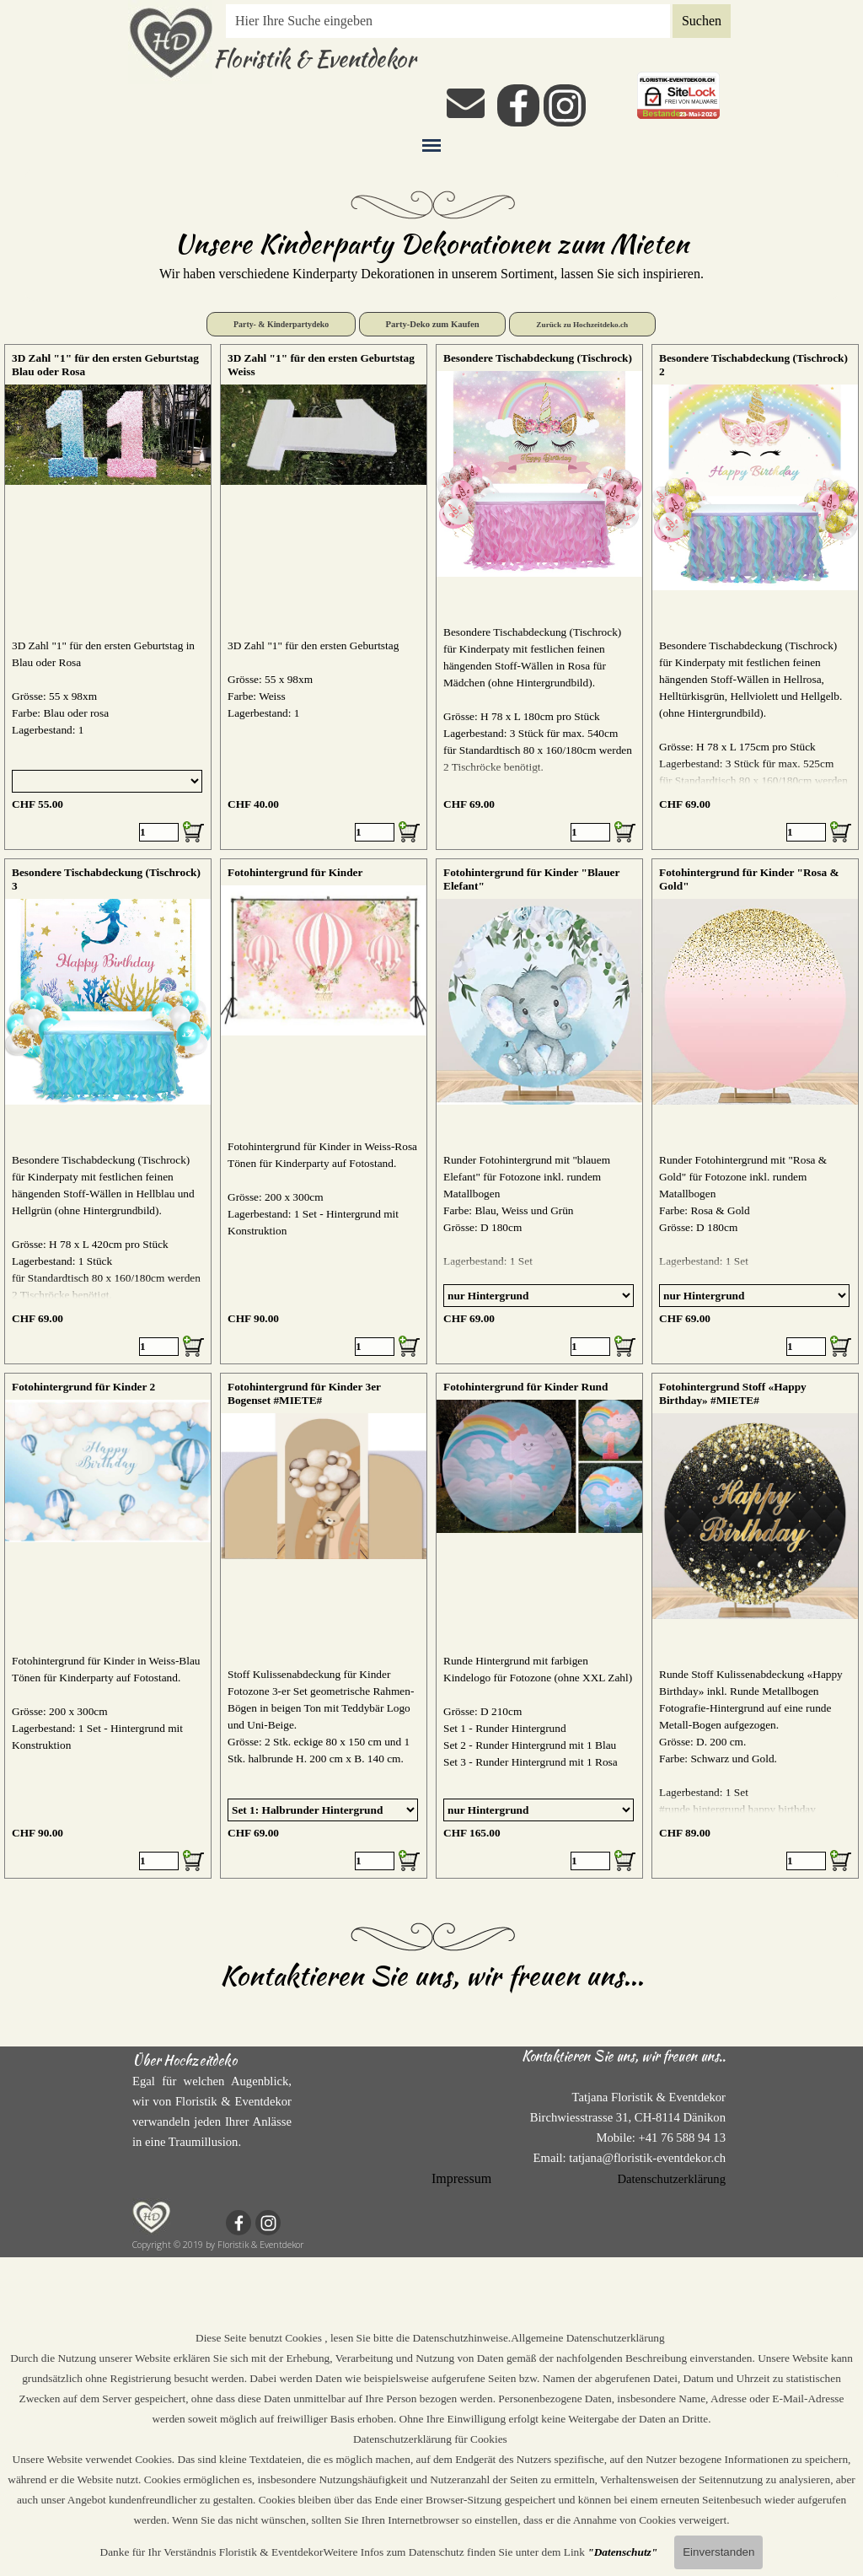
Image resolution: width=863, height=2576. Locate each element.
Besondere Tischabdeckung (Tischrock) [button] (537, 358)
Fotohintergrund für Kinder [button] (295, 872)
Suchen (701, 20)
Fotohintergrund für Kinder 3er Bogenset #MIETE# (304, 1393)
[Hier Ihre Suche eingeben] (448, 21)
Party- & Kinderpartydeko (281, 324)
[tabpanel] (431, 253)
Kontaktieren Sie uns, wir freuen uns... (432, 1975)
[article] (108, 597)
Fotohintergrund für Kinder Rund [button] (525, 1386)
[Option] (107, 781)
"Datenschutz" (622, 2552)
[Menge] (159, 832)
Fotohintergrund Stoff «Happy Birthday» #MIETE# (733, 1393)
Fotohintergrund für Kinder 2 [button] (83, 1386)
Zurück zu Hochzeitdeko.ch (582, 324)
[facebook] (518, 105)
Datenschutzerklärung (671, 2179)
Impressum (461, 2178)
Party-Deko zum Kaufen (432, 324)
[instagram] (565, 105)
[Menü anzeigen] (431, 145)
